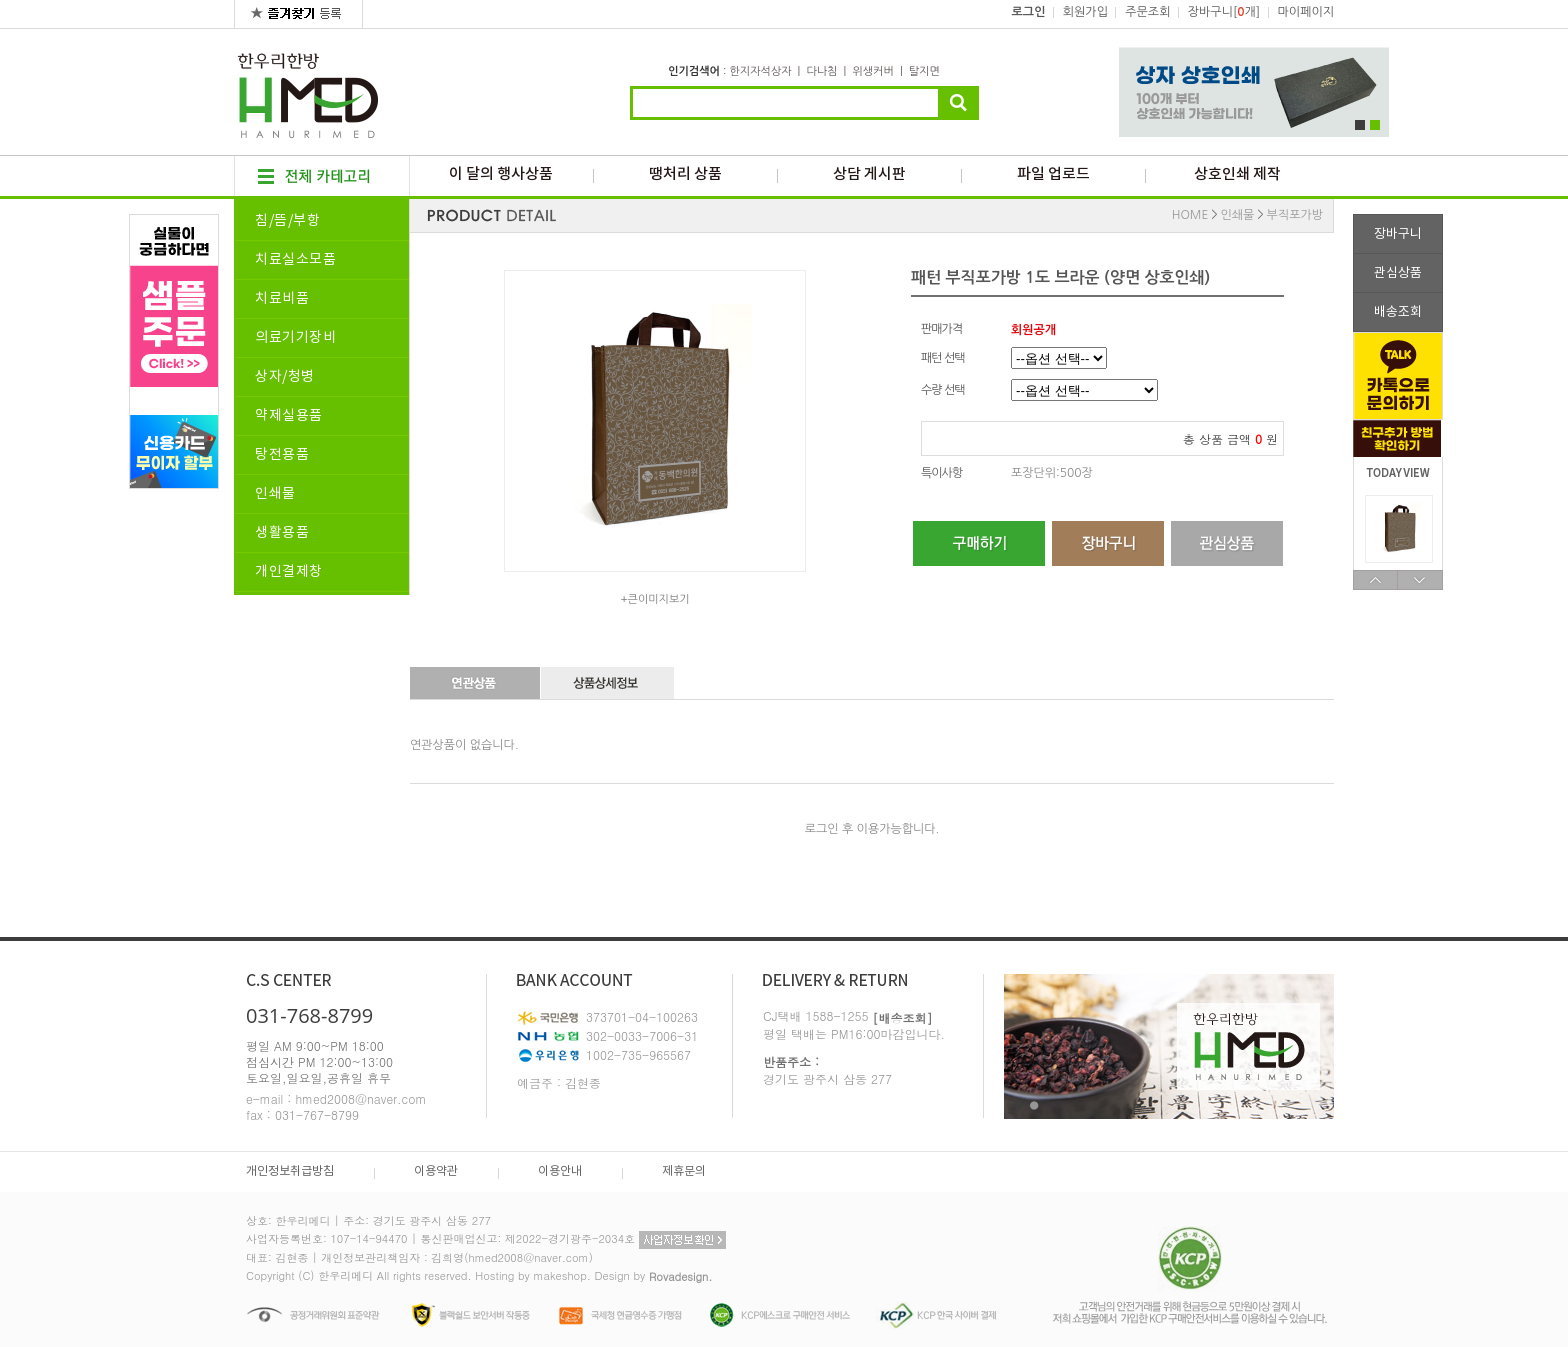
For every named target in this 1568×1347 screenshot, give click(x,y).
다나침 (821, 71)
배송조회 (1398, 312)
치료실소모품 (295, 260)
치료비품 (282, 299)
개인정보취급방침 (290, 1171)
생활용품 (282, 533)
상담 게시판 (869, 174)
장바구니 (1398, 234)
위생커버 (872, 71)
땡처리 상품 (685, 174)
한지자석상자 (760, 71)
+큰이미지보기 (654, 599)
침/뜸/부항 (287, 221)
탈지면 (924, 71)
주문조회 (1147, 12)
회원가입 (1085, 12)
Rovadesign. (681, 1276)
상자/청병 (285, 377)
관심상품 (1398, 273)
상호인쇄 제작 (1237, 174)
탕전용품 (282, 455)
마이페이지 (1306, 12)
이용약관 (436, 1171)
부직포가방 (1295, 215)
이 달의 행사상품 (501, 174)
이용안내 (560, 1171)
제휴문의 (684, 1171)
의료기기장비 (295, 338)
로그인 (1029, 12)
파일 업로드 (1053, 174)
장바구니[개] (1224, 12)
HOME (1190, 215)
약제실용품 (289, 416)
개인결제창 (289, 572)
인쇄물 (275, 494)
